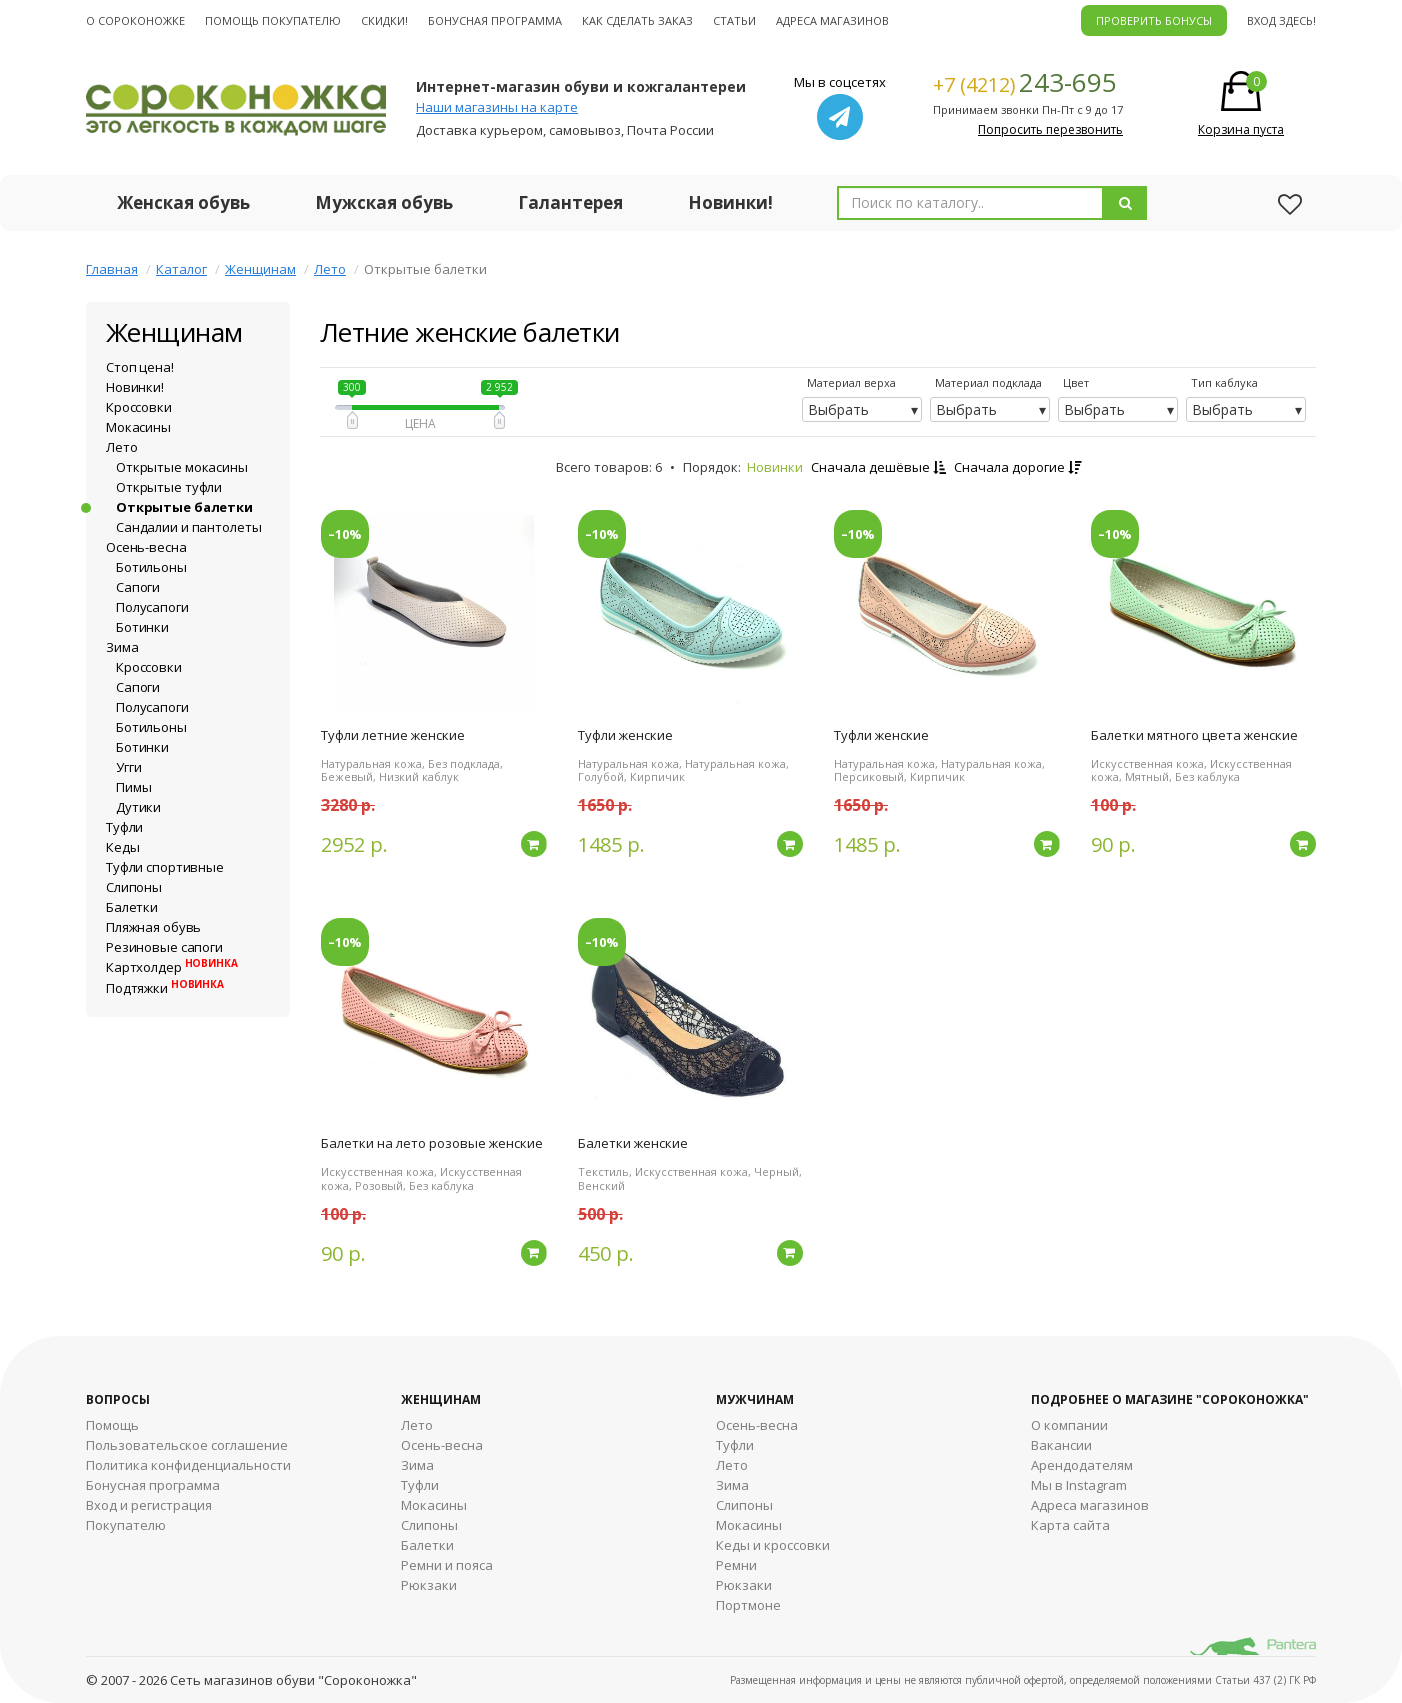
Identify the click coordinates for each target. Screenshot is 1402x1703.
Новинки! (730, 202)
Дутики (138, 807)
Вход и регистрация (149, 1505)
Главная (112, 269)
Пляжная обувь (153, 927)
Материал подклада (988, 382)
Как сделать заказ (637, 20)
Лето (330, 269)
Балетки (132, 907)
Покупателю (126, 1525)
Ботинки (142, 627)
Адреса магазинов (832, 20)
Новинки (775, 467)
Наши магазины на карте (497, 107)
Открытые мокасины (182, 467)
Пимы (133, 787)
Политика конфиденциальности (188, 1465)
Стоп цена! (140, 367)
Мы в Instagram (1079, 1485)
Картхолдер (172, 967)
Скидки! (384, 20)
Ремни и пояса (447, 1565)
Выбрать (838, 409)
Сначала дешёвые (878, 467)
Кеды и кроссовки (773, 1545)
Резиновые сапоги (164, 947)
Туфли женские (625, 735)
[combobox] (970, 203)
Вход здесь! (1281, 20)
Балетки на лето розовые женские (432, 1143)
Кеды (122, 847)
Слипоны (134, 887)
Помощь (112, 1425)
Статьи (734, 20)
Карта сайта (1070, 1525)
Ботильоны (151, 567)
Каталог (181, 269)
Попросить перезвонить (1050, 129)
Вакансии (1061, 1445)
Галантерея (570, 202)
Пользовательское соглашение (187, 1445)
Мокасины (138, 427)
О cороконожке (135, 20)
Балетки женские (633, 1143)
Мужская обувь (384, 202)
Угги (128, 767)
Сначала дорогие (1017, 467)
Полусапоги (152, 607)
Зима (122, 647)
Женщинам (260, 269)
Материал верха (851, 382)
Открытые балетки (184, 507)
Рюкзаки (429, 1585)
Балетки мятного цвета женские (1194, 735)
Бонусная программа (495, 20)
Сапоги (138, 587)
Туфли (124, 827)
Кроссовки (139, 407)
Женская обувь (183, 202)
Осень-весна (146, 547)
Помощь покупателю (273, 20)
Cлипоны (744, 1505)
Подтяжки (165, 988)
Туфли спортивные (165, 867)
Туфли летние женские (393, 735)
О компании (1069, 1425)
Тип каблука (1224, 382)
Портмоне (748, 1605)
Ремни (736, 1565)
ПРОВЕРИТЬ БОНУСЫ (1154, 20)
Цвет (1076, 382)
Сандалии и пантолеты (188, 527)
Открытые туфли (169, 487)
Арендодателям (1082, 1465)
